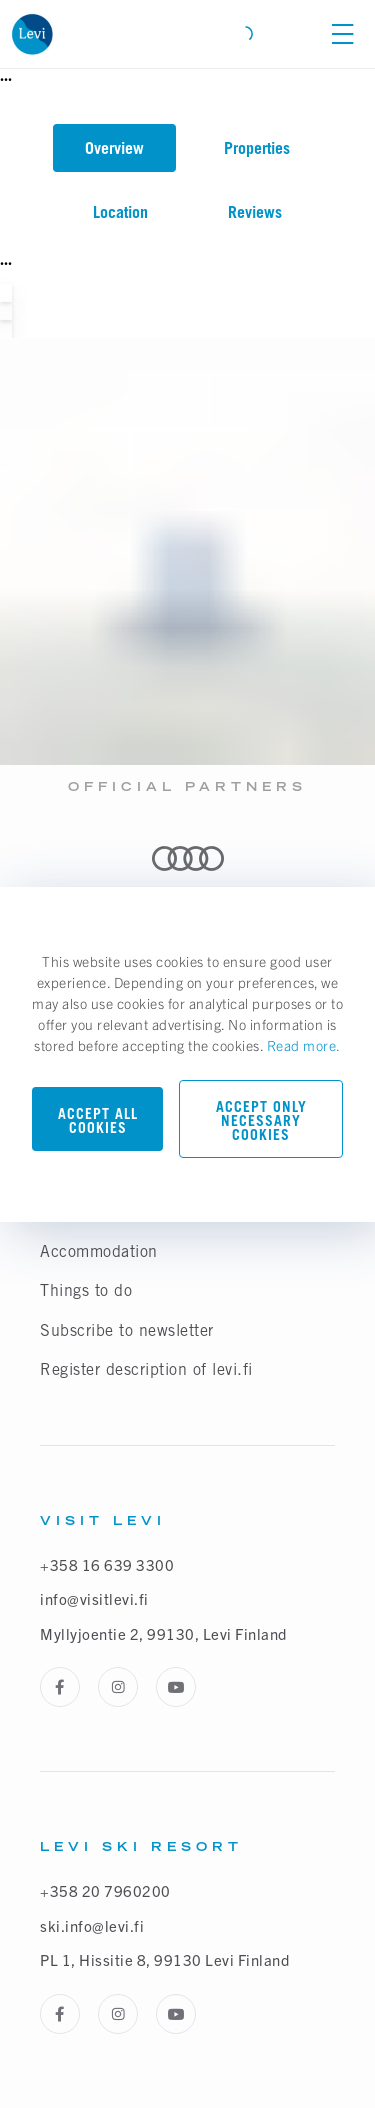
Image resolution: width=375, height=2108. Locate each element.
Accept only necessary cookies (261, 1120)
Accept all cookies (98, 1120)
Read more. (304, 1045)
